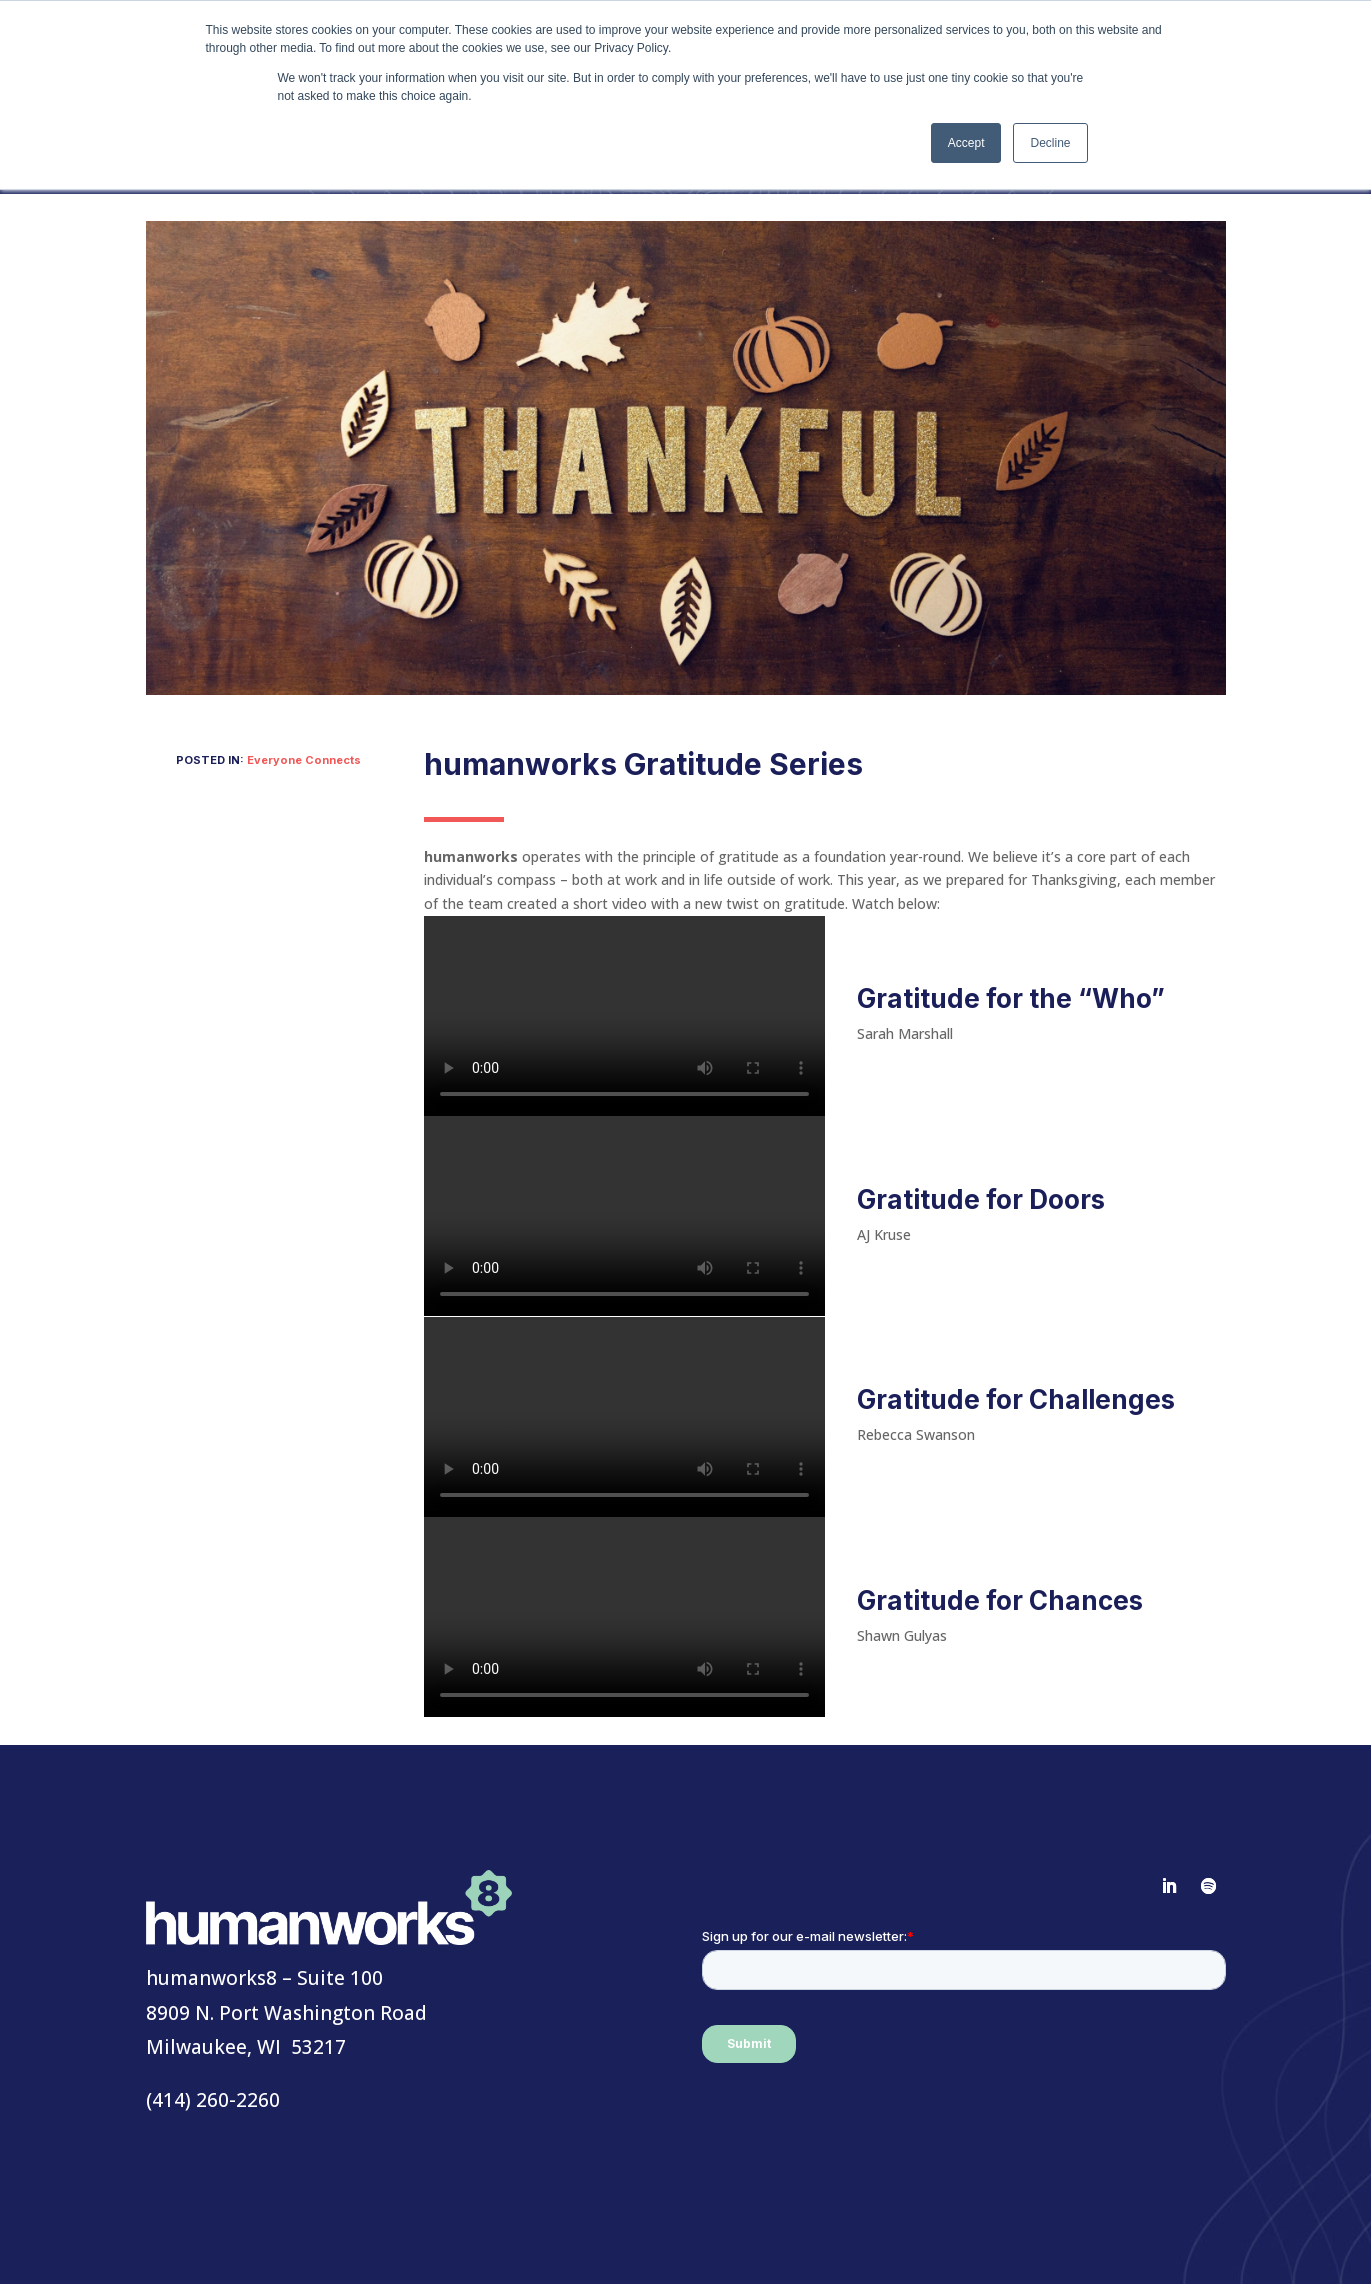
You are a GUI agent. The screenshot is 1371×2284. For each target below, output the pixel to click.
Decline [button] (1050, 143)
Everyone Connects (304, 760)
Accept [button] (966, 143)
